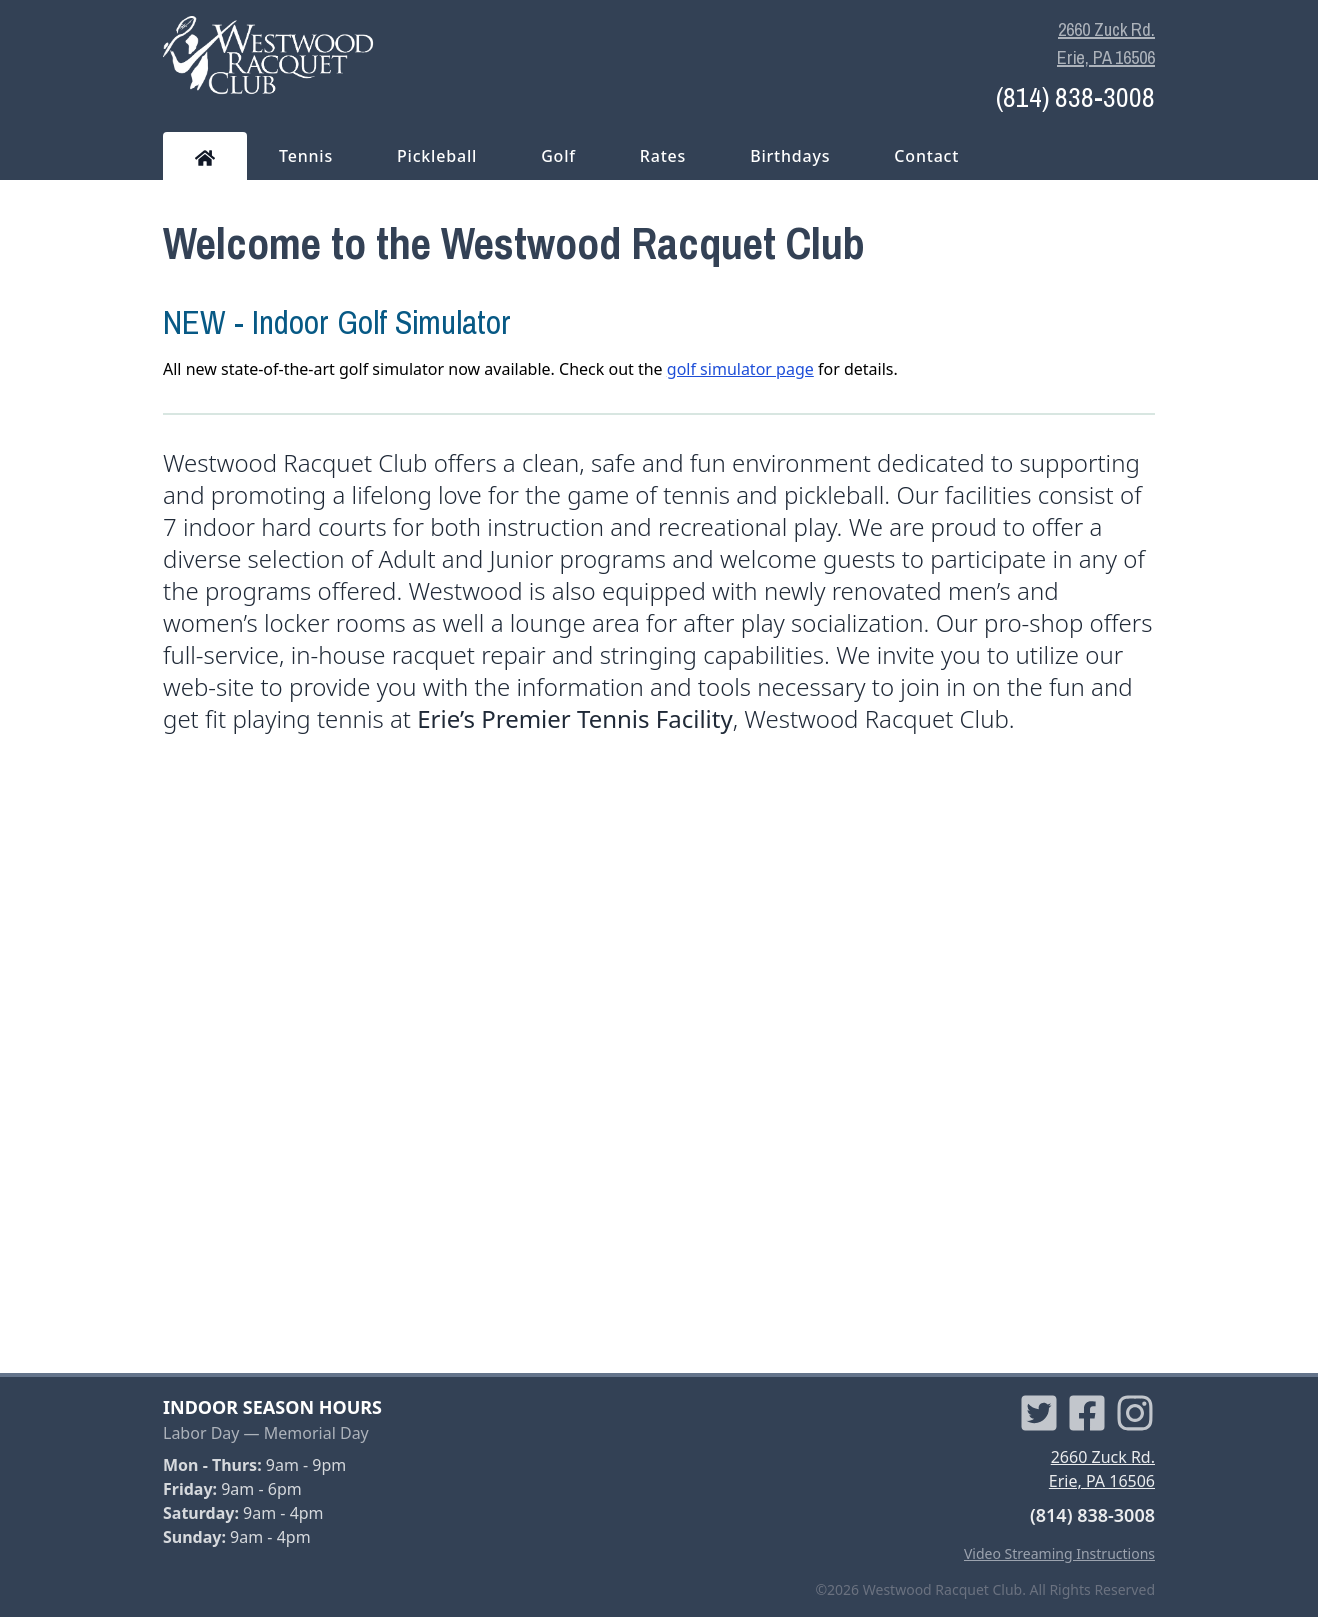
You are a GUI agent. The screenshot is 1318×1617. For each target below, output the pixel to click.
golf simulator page (740, 369)
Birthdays (790, 156)
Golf (558, 156)
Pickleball (437, 156)
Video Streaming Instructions (1059, 1553)
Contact (926, 156)
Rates (663, 156)
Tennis (306, 156)
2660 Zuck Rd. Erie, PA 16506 (1106, 44)
